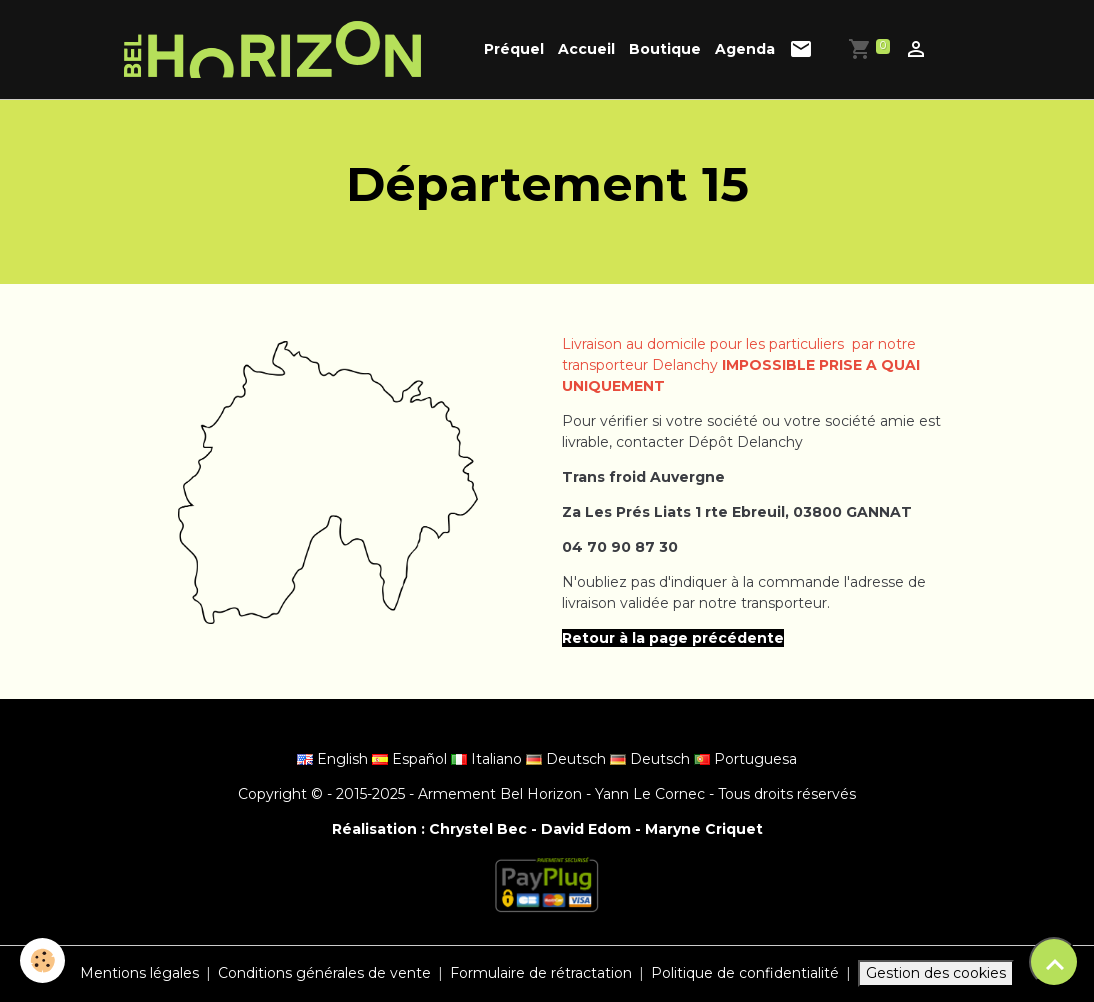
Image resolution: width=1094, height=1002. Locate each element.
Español (411, 759)
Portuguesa (745, 759)
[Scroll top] (1054, 962)
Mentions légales (139, 973)
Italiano (488, 759)
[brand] (276, 49)
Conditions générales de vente (324, 973)
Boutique (665, 49)
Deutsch (568, 759)
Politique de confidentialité (745, 973)
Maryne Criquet (704, 829)
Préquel (514, 49)
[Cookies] (42, 960)
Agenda (745, 49)
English (334, 759)
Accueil (586, 49)
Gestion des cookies (936, 973)
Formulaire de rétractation (541, 973)
